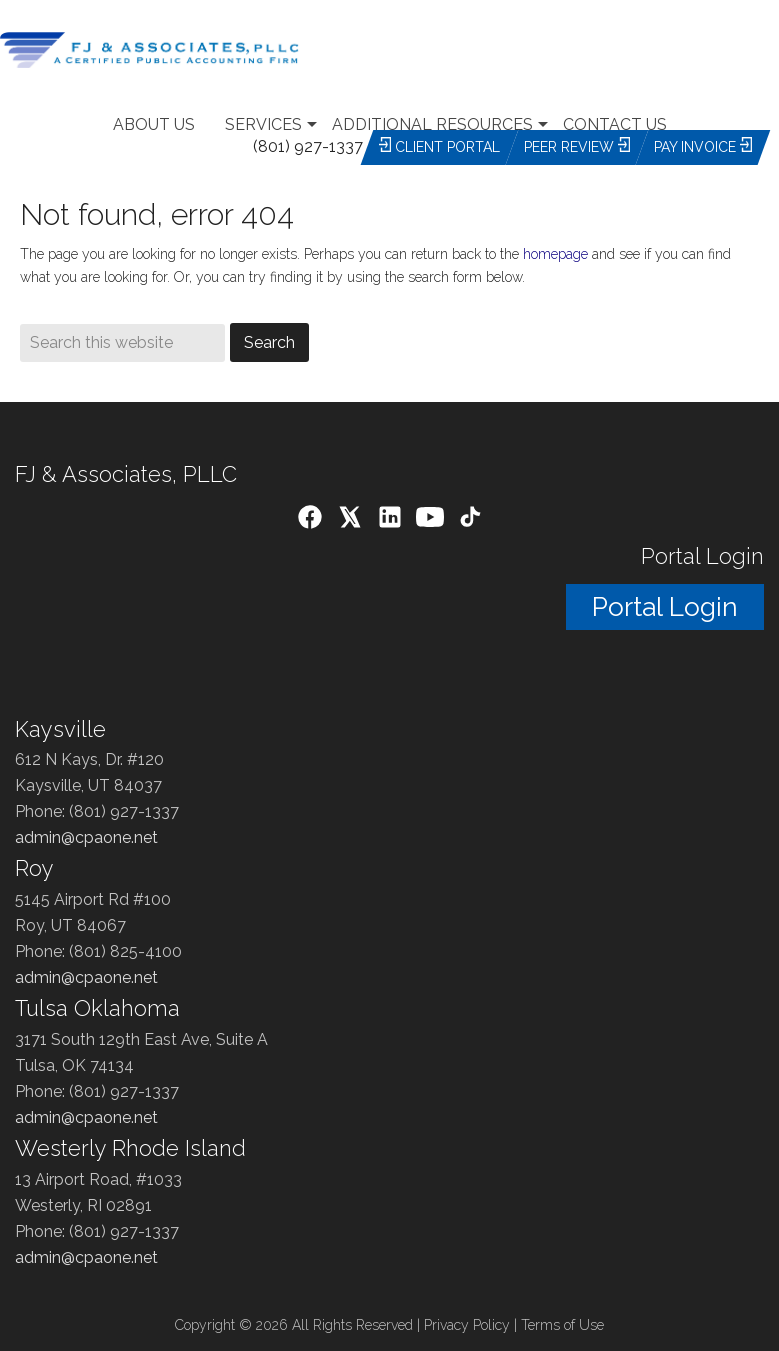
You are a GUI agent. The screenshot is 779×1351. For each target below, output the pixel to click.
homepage (555, 254)
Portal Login (665, 607)
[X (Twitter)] (350, 521)
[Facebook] (310, 521)
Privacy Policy (467, 1325)
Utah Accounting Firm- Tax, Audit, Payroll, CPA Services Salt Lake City (200, 50)
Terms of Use (562, 1325)
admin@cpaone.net (86, 837)
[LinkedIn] (390, 521)
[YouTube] (430, 521)
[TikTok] (470, 521)
